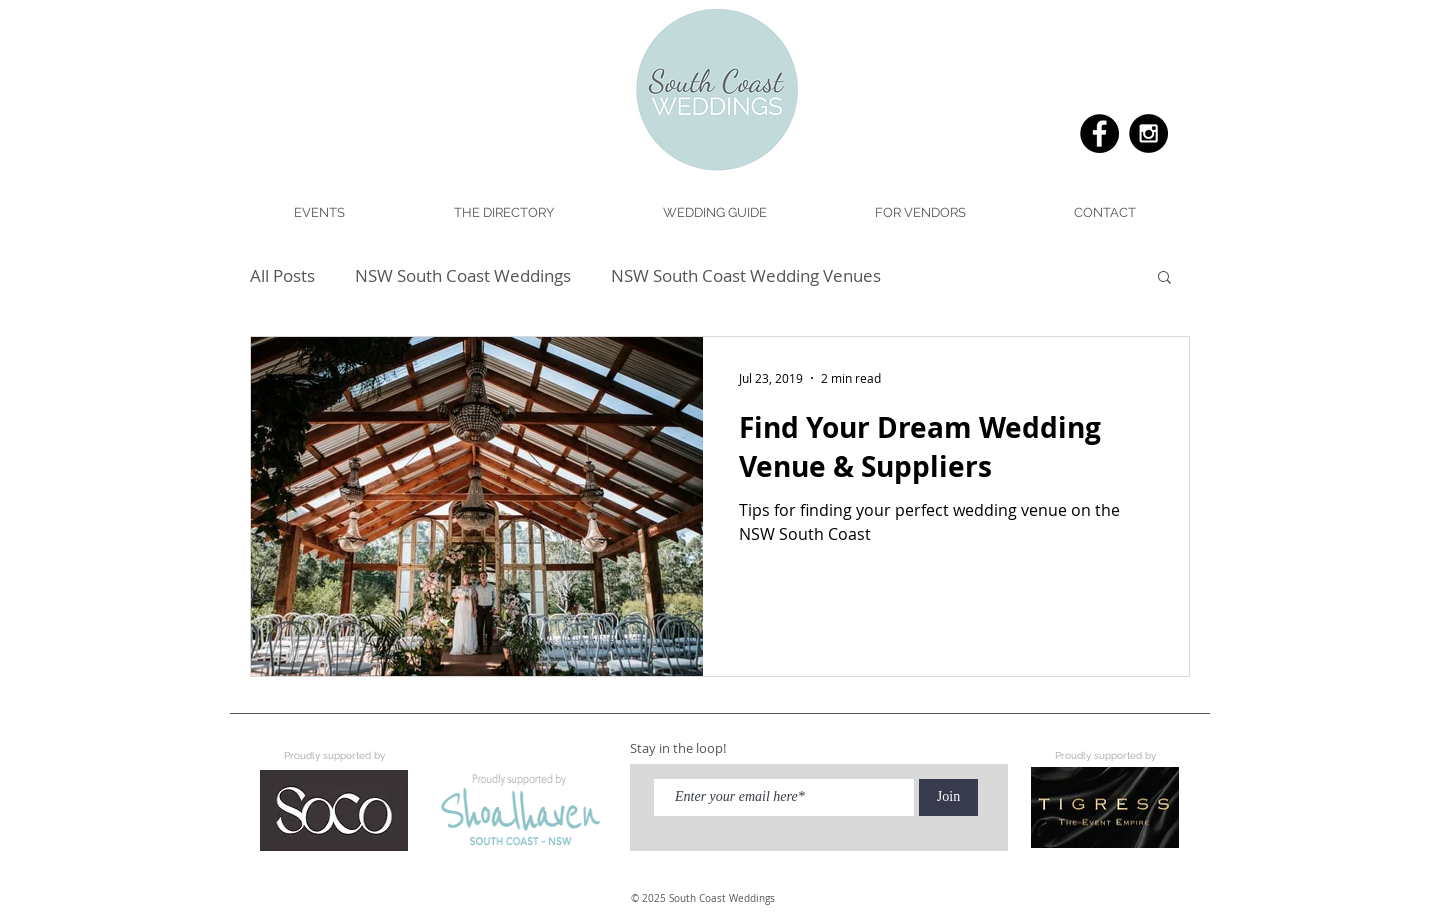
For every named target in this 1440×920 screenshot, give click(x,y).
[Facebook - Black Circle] (1099, 133)
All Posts (282, 275)
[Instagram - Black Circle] (1148, 133)
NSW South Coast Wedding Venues (746, 275)
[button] (714, 213)
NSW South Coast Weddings (463, 275)
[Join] (948, 797)
